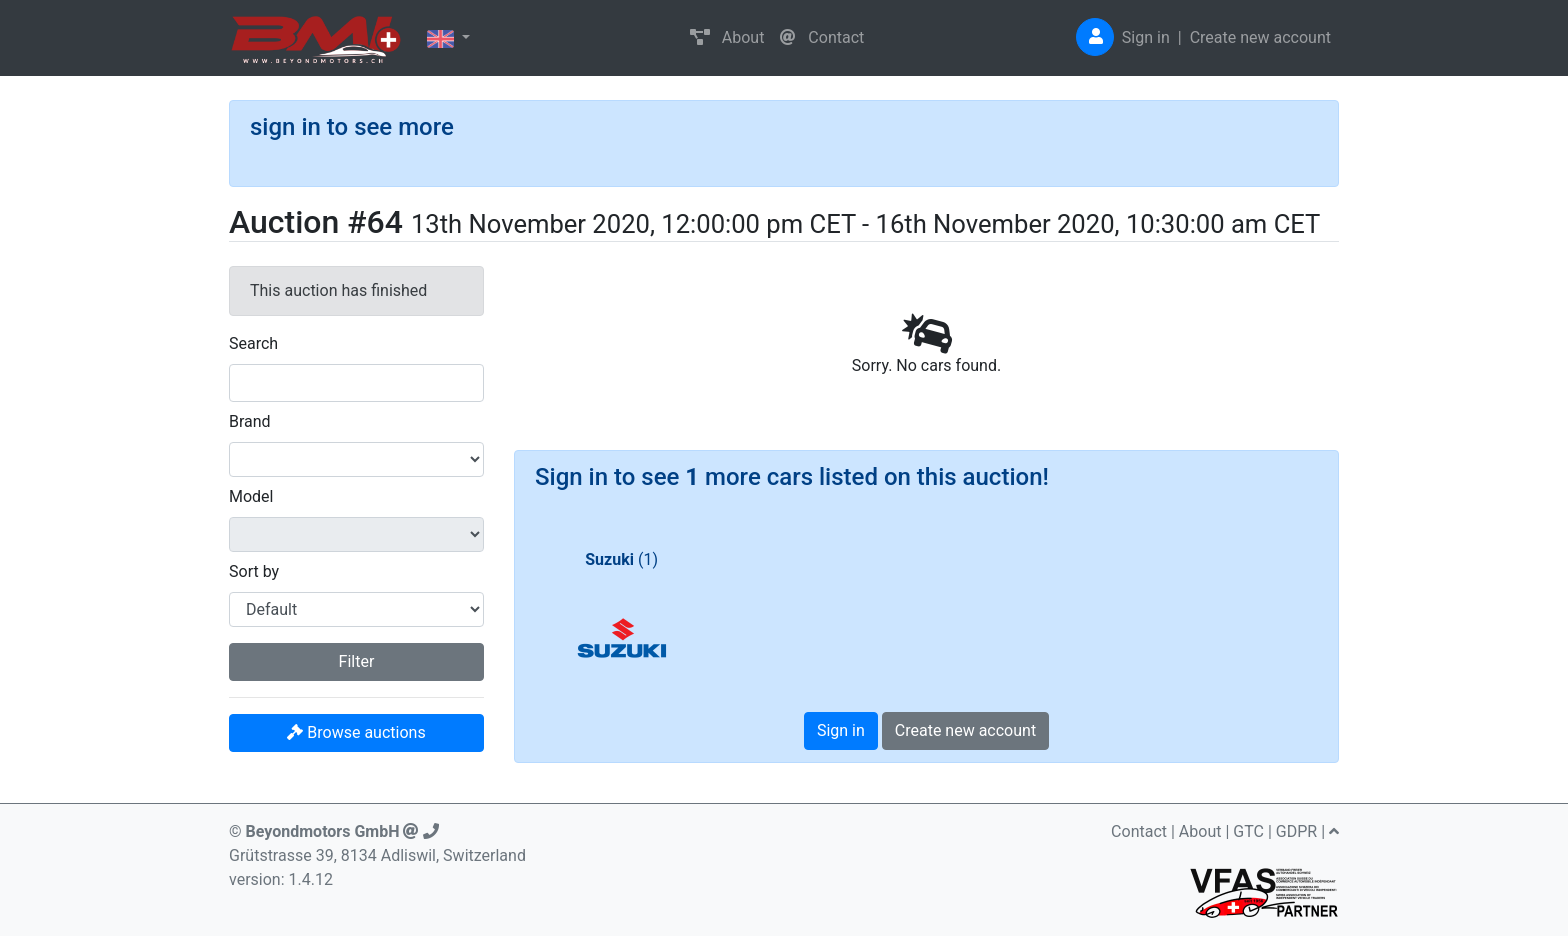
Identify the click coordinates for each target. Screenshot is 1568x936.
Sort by (254, 571)
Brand (250, 421)
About (727, 37)
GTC (1248, 831)
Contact (822, 37)
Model (251, 496)
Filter (357, 661)
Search (253, 343)
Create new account (1260, 37)
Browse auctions (356, 732)
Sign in (1146, 37)
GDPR (1296, 831)
